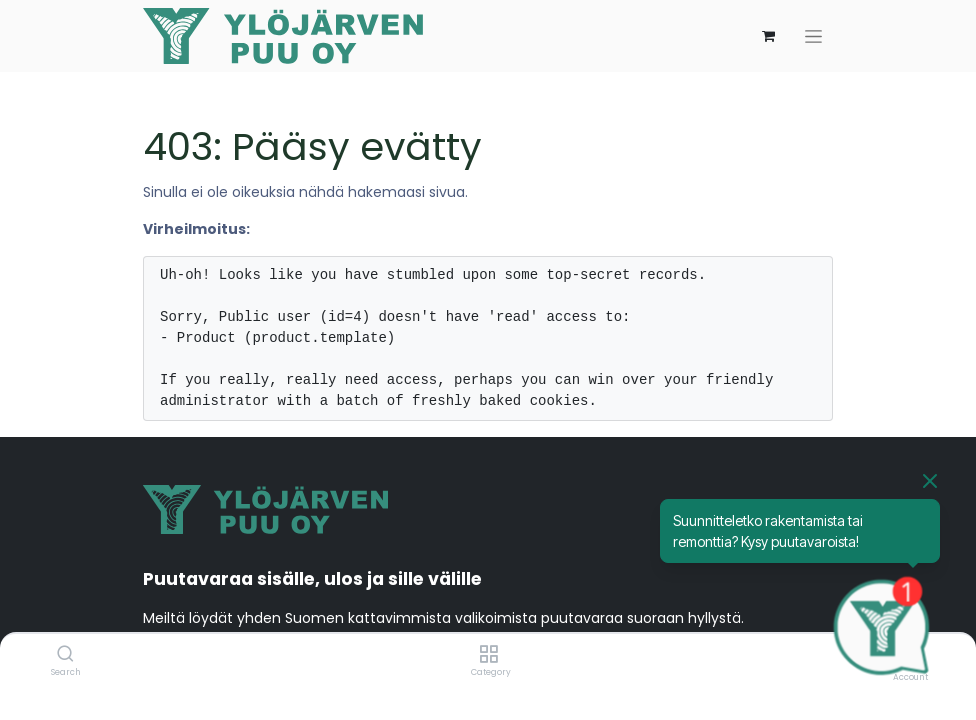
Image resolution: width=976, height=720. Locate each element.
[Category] (488, 655)
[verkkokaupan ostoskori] (768, 36)
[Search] (65, 655)
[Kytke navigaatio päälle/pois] (813, 36)
